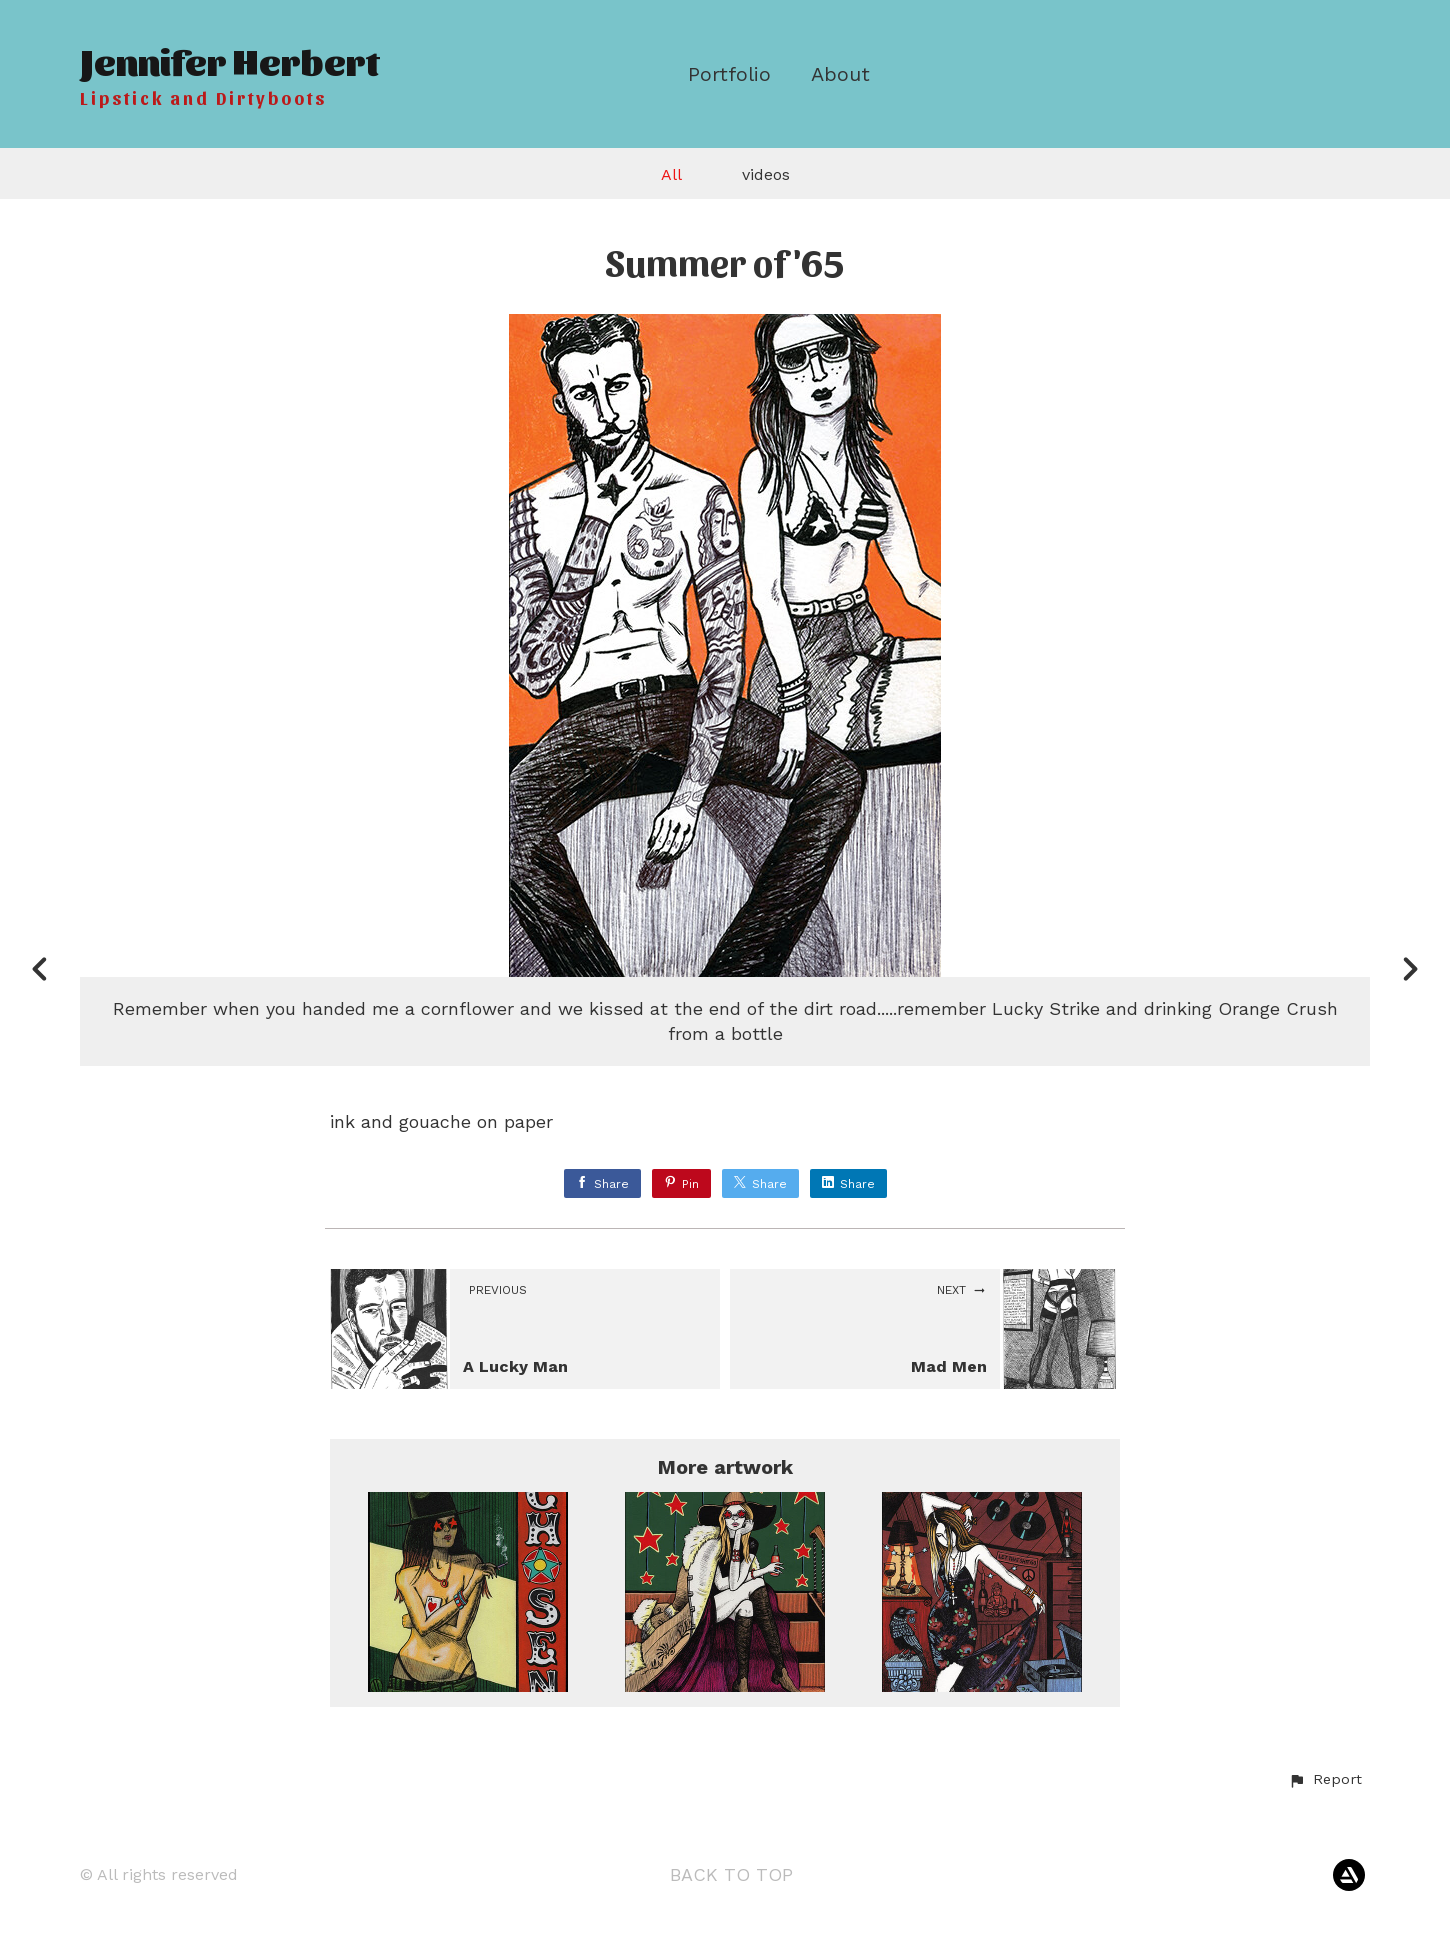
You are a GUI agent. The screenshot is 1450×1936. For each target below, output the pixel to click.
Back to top (731, 1874)
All (671, 174)
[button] (1325, 1780)
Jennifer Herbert (229, 59)
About (840, 74)
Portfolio (729, 74)
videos (766, 174)
